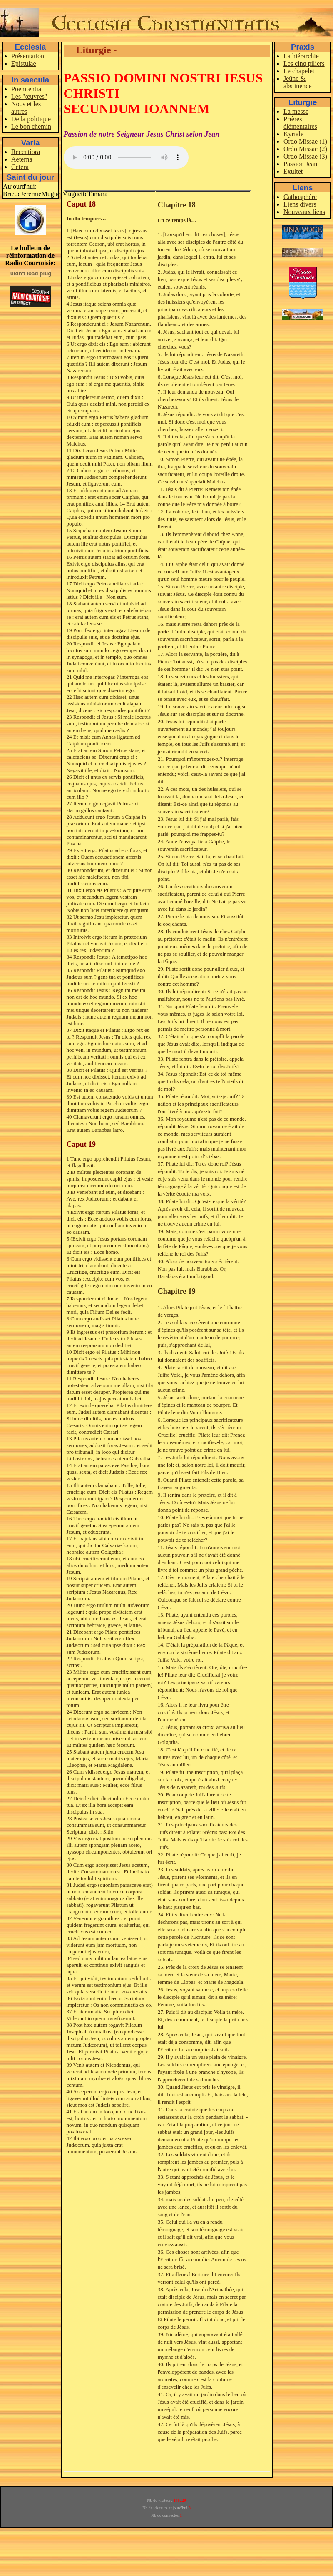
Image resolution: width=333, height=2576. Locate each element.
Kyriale (293, 133)
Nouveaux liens (304, 211)
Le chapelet (298, 71)
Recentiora (25, 151)
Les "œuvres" (29, 96)
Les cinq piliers (304, 63)
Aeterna (21, 159)
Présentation (27, 56)
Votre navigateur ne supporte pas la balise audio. (126, 157)
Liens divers (299, 204)
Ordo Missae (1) (305, 141)
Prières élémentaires (300, 122)
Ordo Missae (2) (305, 148)
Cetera (20, 166)
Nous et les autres (26, 107)
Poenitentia (26, 88)
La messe (295, 111)
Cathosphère (300, 196)
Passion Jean (300, 163)
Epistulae (23, 63)
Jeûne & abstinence (297, 82)
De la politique (31, 118)
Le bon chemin (31, 126)
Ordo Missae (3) (305, 156)
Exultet (293, 171)
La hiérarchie (301, 56)
